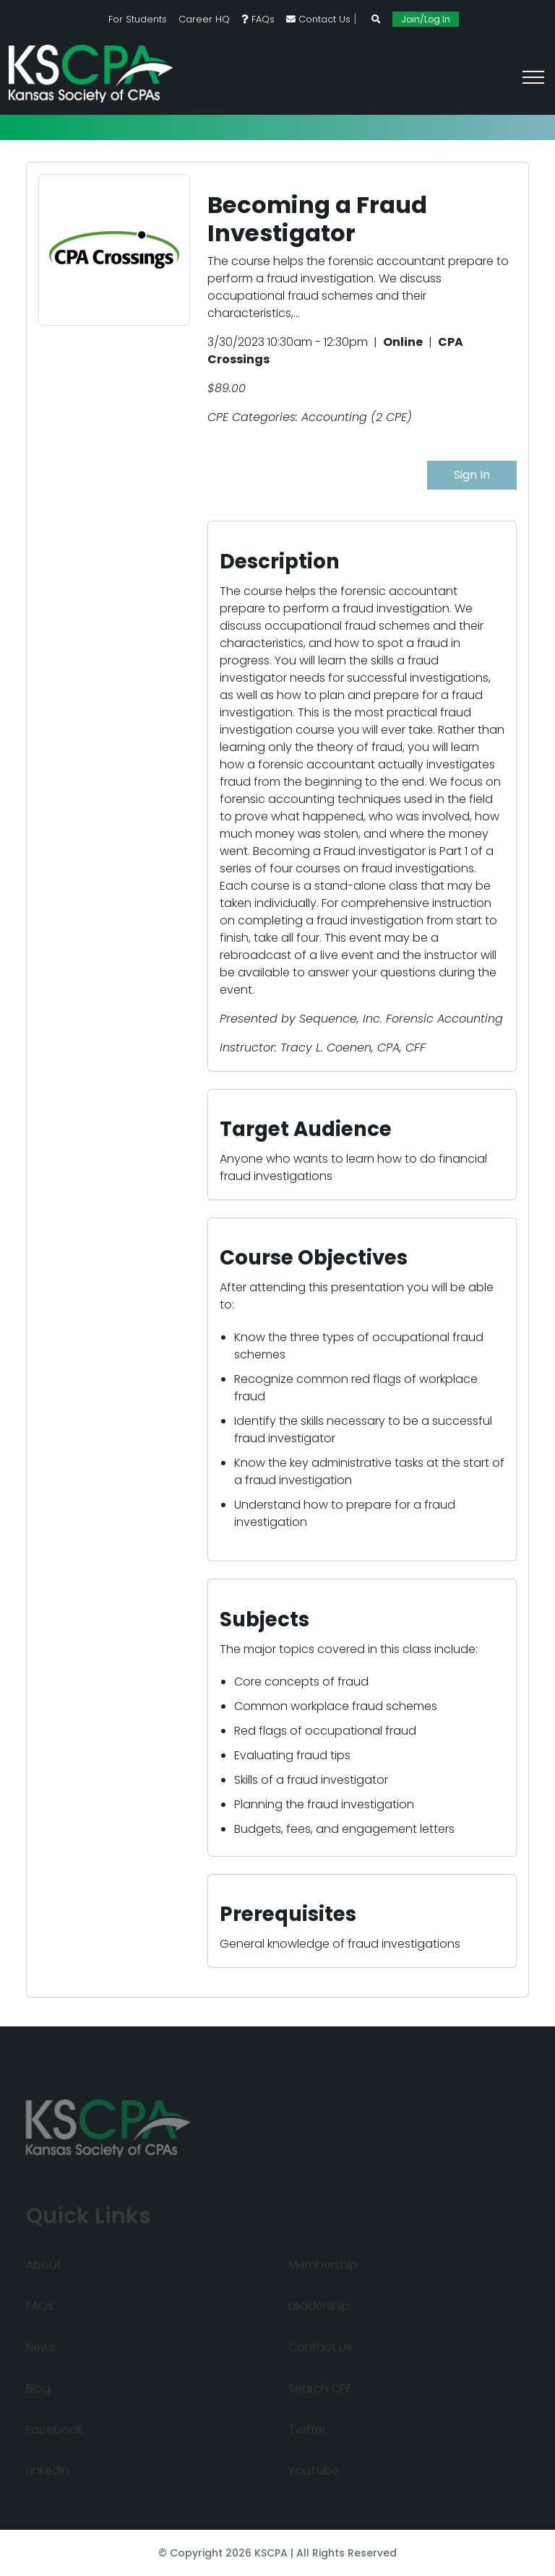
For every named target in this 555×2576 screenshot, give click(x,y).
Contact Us (318, 19)
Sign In (472, 475)
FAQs (258, 19)
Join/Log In (425, 19)
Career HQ (204, 19)
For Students (137, 19)
